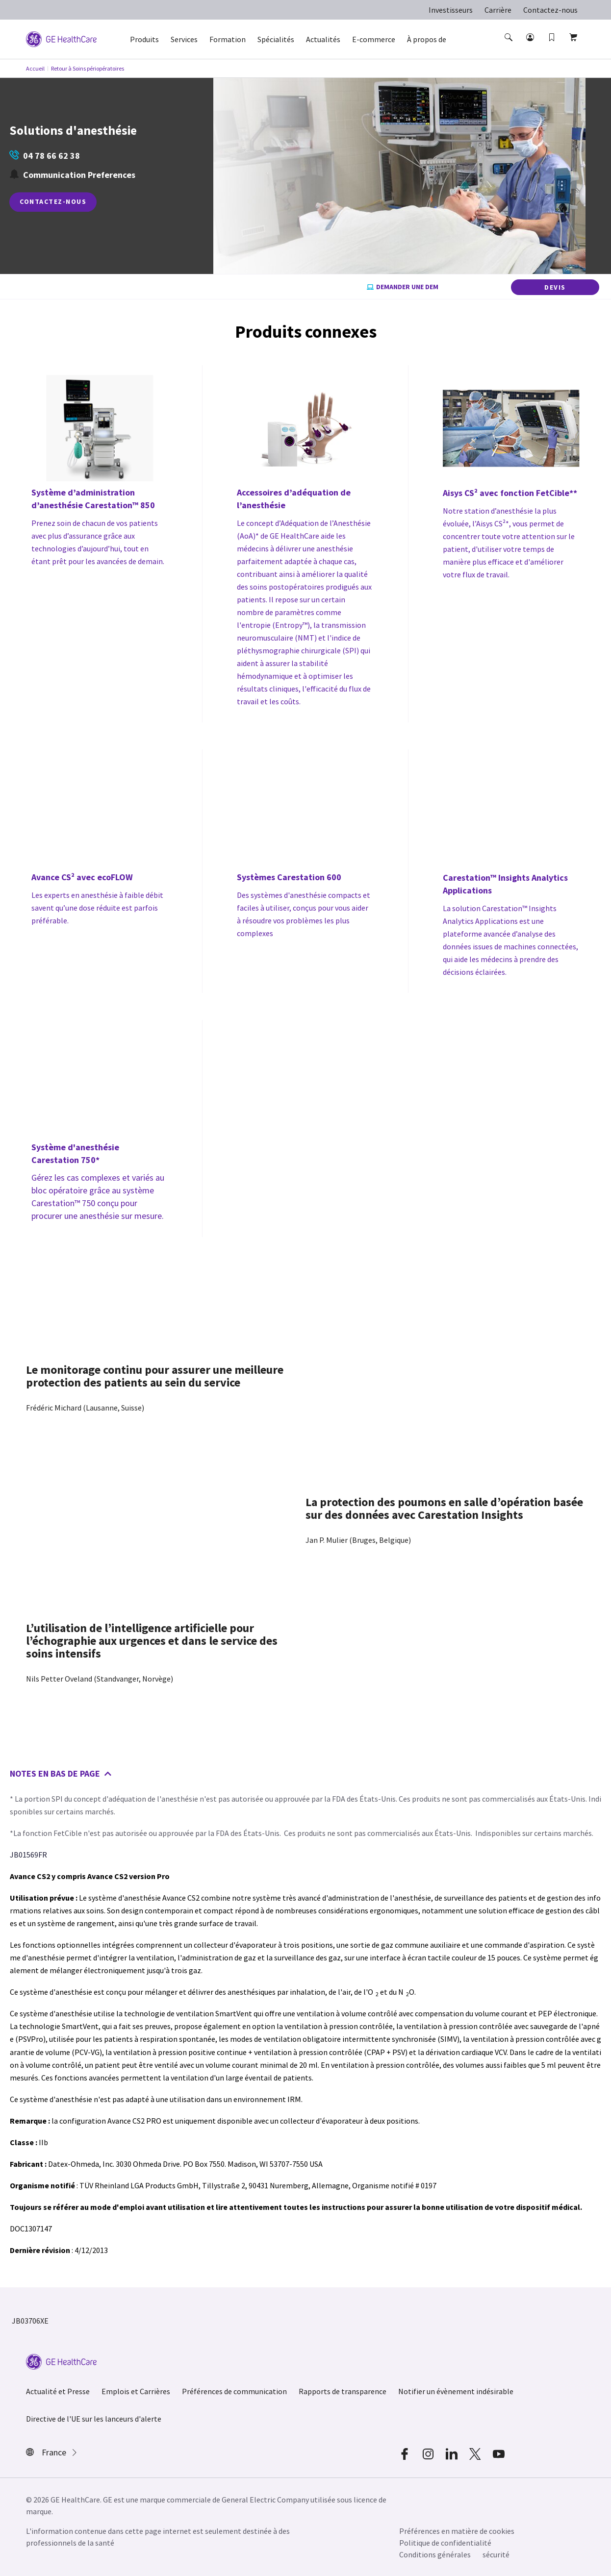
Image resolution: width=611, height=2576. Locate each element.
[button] (509, 46)
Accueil (35, 68)
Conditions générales (435, 2554)
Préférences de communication (234, 2391)
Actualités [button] (323, 39)
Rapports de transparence (342, 2391)
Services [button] (184, 39)
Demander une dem (402, 287)
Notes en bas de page (61, 1773)
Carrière (497, 10)
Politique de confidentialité (445, 2543)
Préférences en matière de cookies (456, 2531)
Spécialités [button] (275, 39)
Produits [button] (144, 39)
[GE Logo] (61, 38)
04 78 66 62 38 (44, 155)
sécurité (496, 2554)
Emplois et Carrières (136, 2391)
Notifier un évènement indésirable (455, 2391)
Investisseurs (451, 10)
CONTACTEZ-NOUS (53, 201)
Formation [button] (227, 39)
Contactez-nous (550, 10)
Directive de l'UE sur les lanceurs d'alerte (93, 2419)
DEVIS (555, 287)
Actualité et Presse (58, 2391)
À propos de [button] (426, 39)
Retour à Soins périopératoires (87, 68)
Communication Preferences (72, 174)
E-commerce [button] (373, 39)
